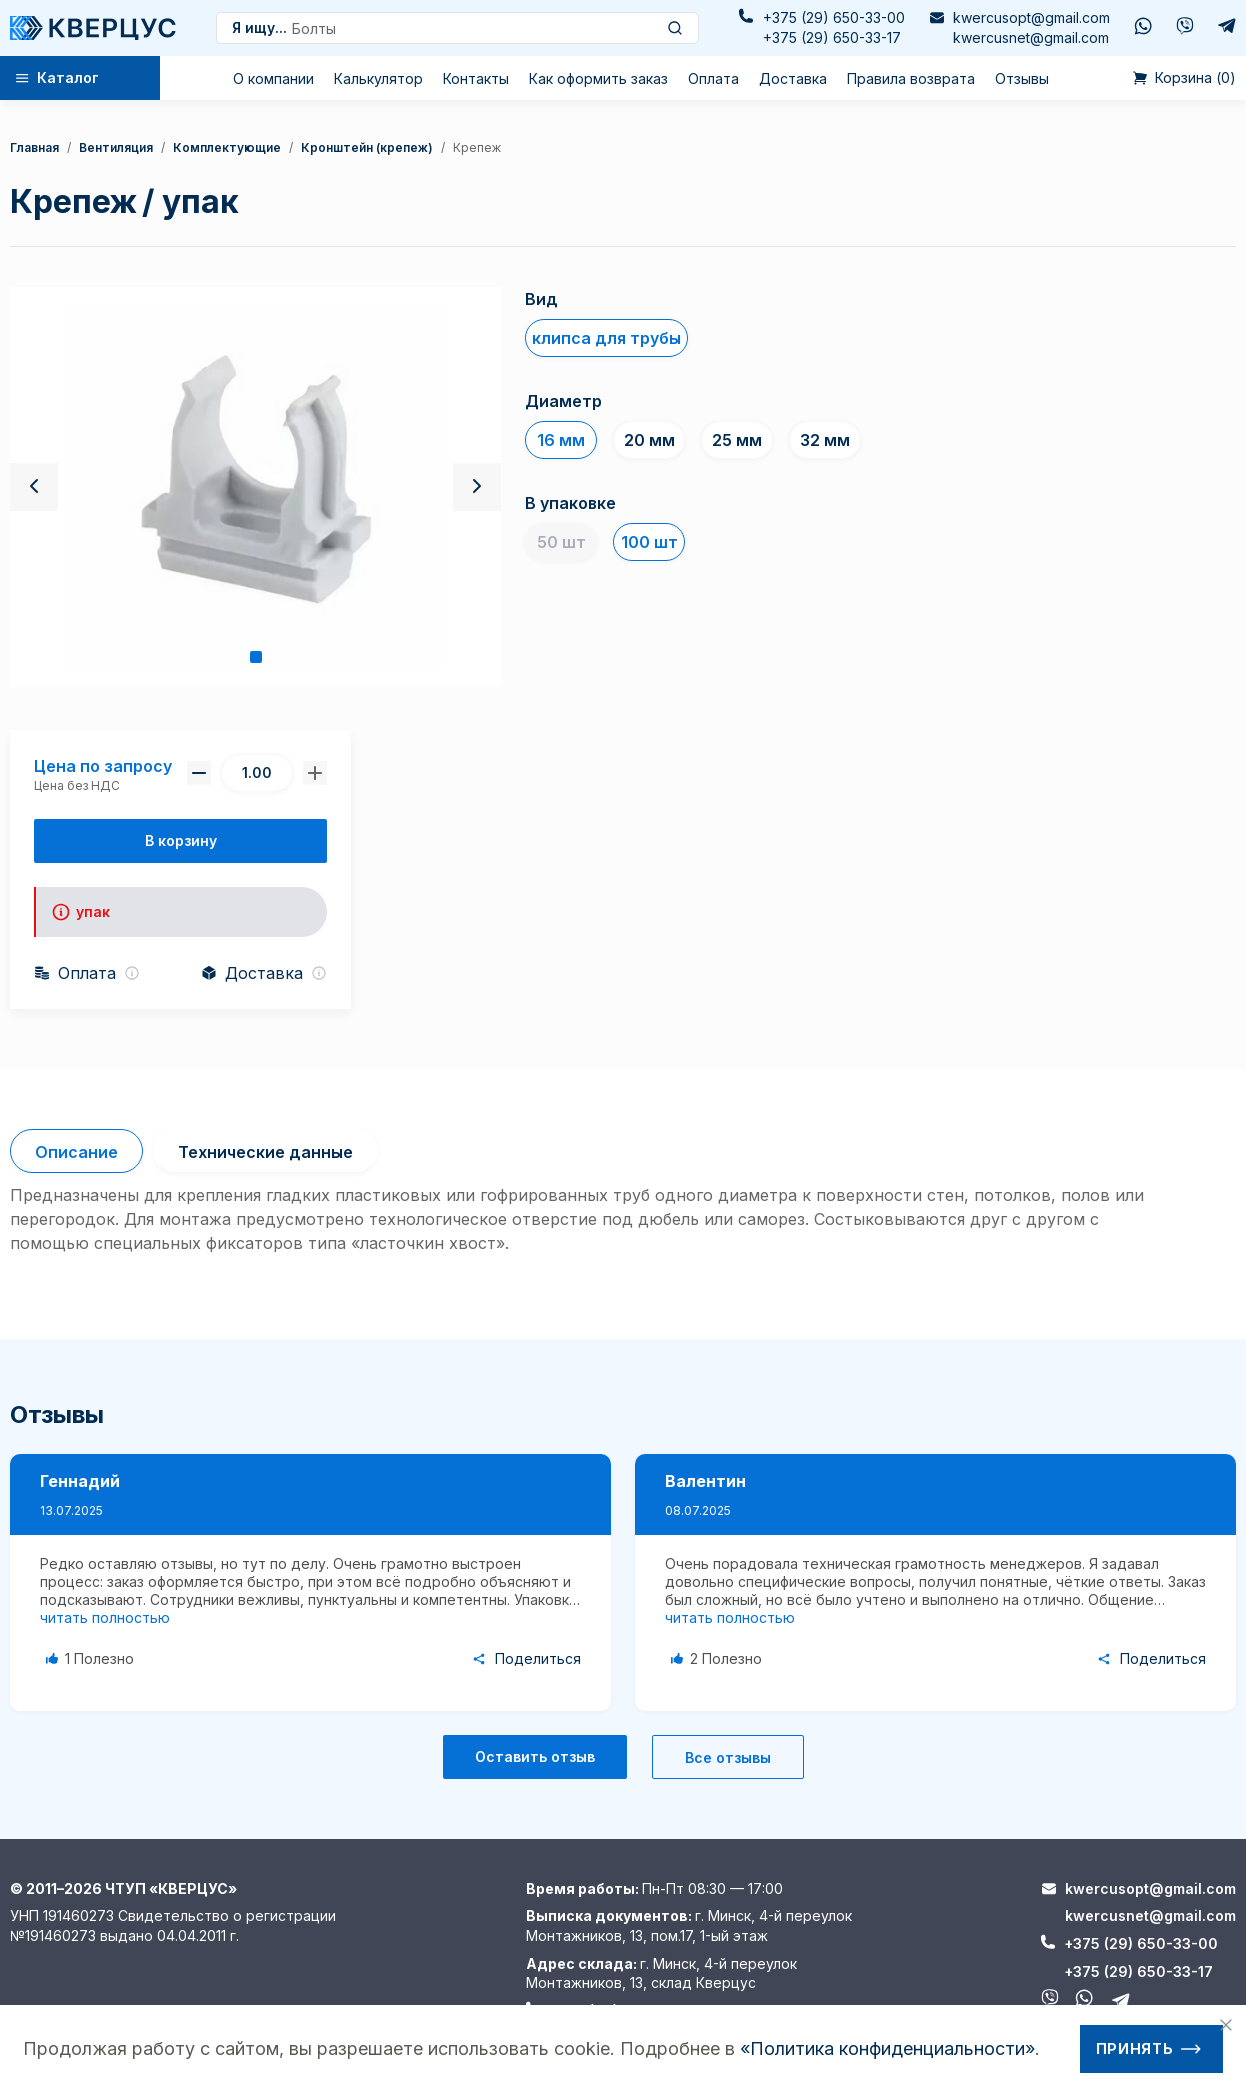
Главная (34, 147)
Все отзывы (728, 1757)
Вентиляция (116, 147)
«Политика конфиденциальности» (887, 2048)
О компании (273, 78)
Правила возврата (911, 78)
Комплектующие (227, 147)
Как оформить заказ (598, 78)
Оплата (713, 78)
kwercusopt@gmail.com (1031, 17)
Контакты (476, 78)
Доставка (793, 78)
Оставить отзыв (535, 1756)
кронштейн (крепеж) (367, 147)
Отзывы (1022, 78)
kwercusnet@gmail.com (1031, 37)
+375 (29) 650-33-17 (832, 37)
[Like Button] (93, 1659)
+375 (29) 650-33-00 (834, 17)
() (1184, 78)
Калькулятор (378, 78)
